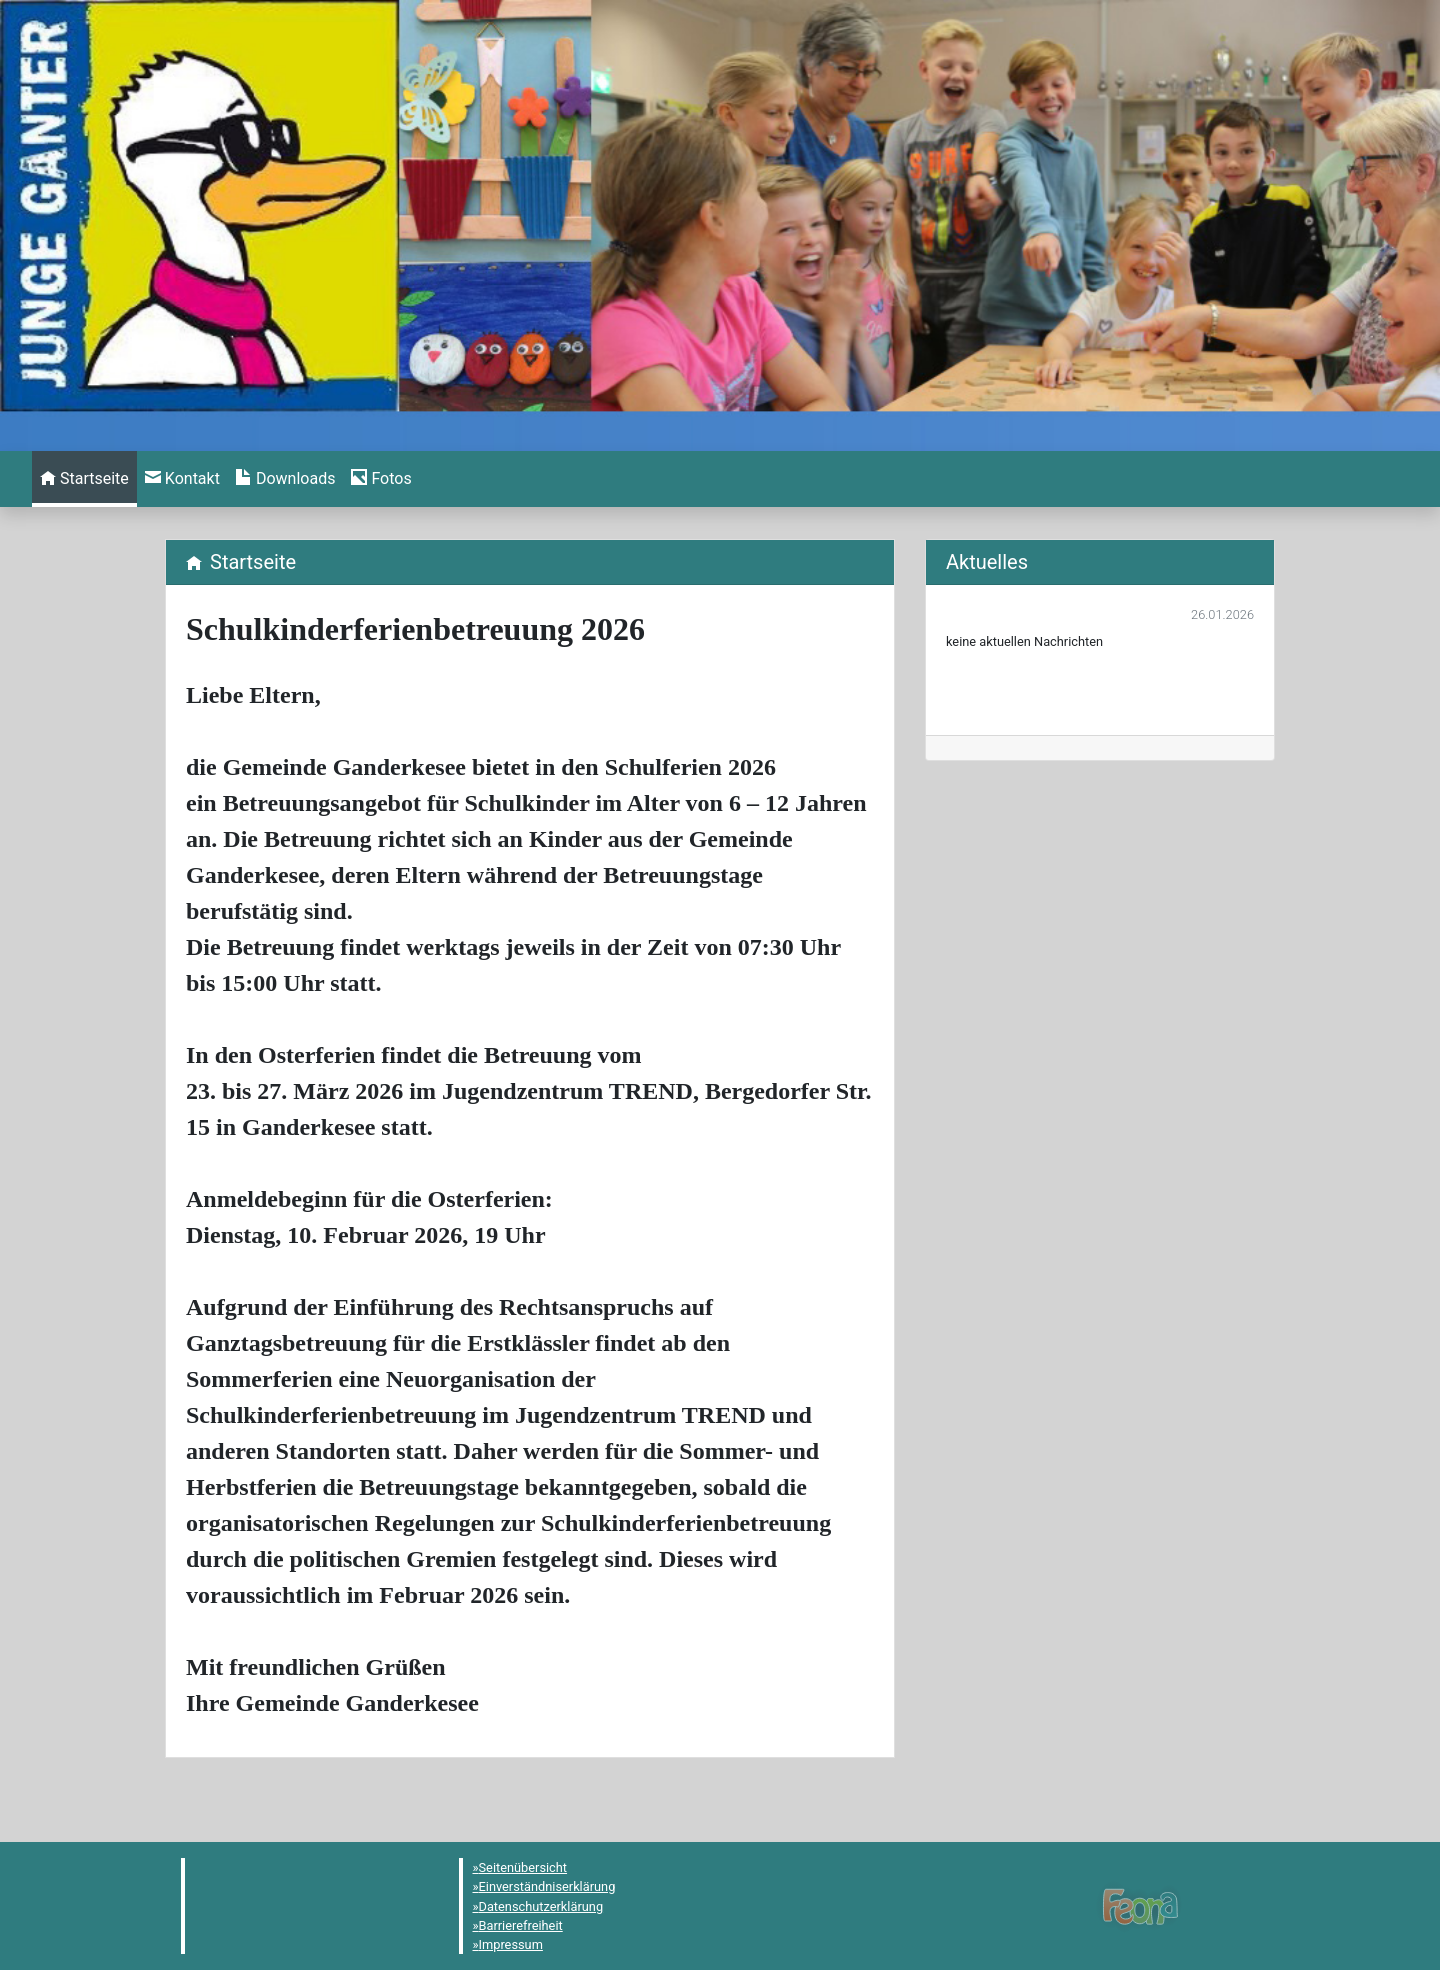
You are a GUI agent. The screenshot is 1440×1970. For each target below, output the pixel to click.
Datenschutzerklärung (541, 1906)
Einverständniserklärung (547, 1886)
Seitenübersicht (523, 1867)
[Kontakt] (182, 479)
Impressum (511, 1944)
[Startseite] (84, 479)
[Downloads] (285, 479)
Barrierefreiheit (521, 1925)
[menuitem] (84, 479)
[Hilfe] (381, 479)
